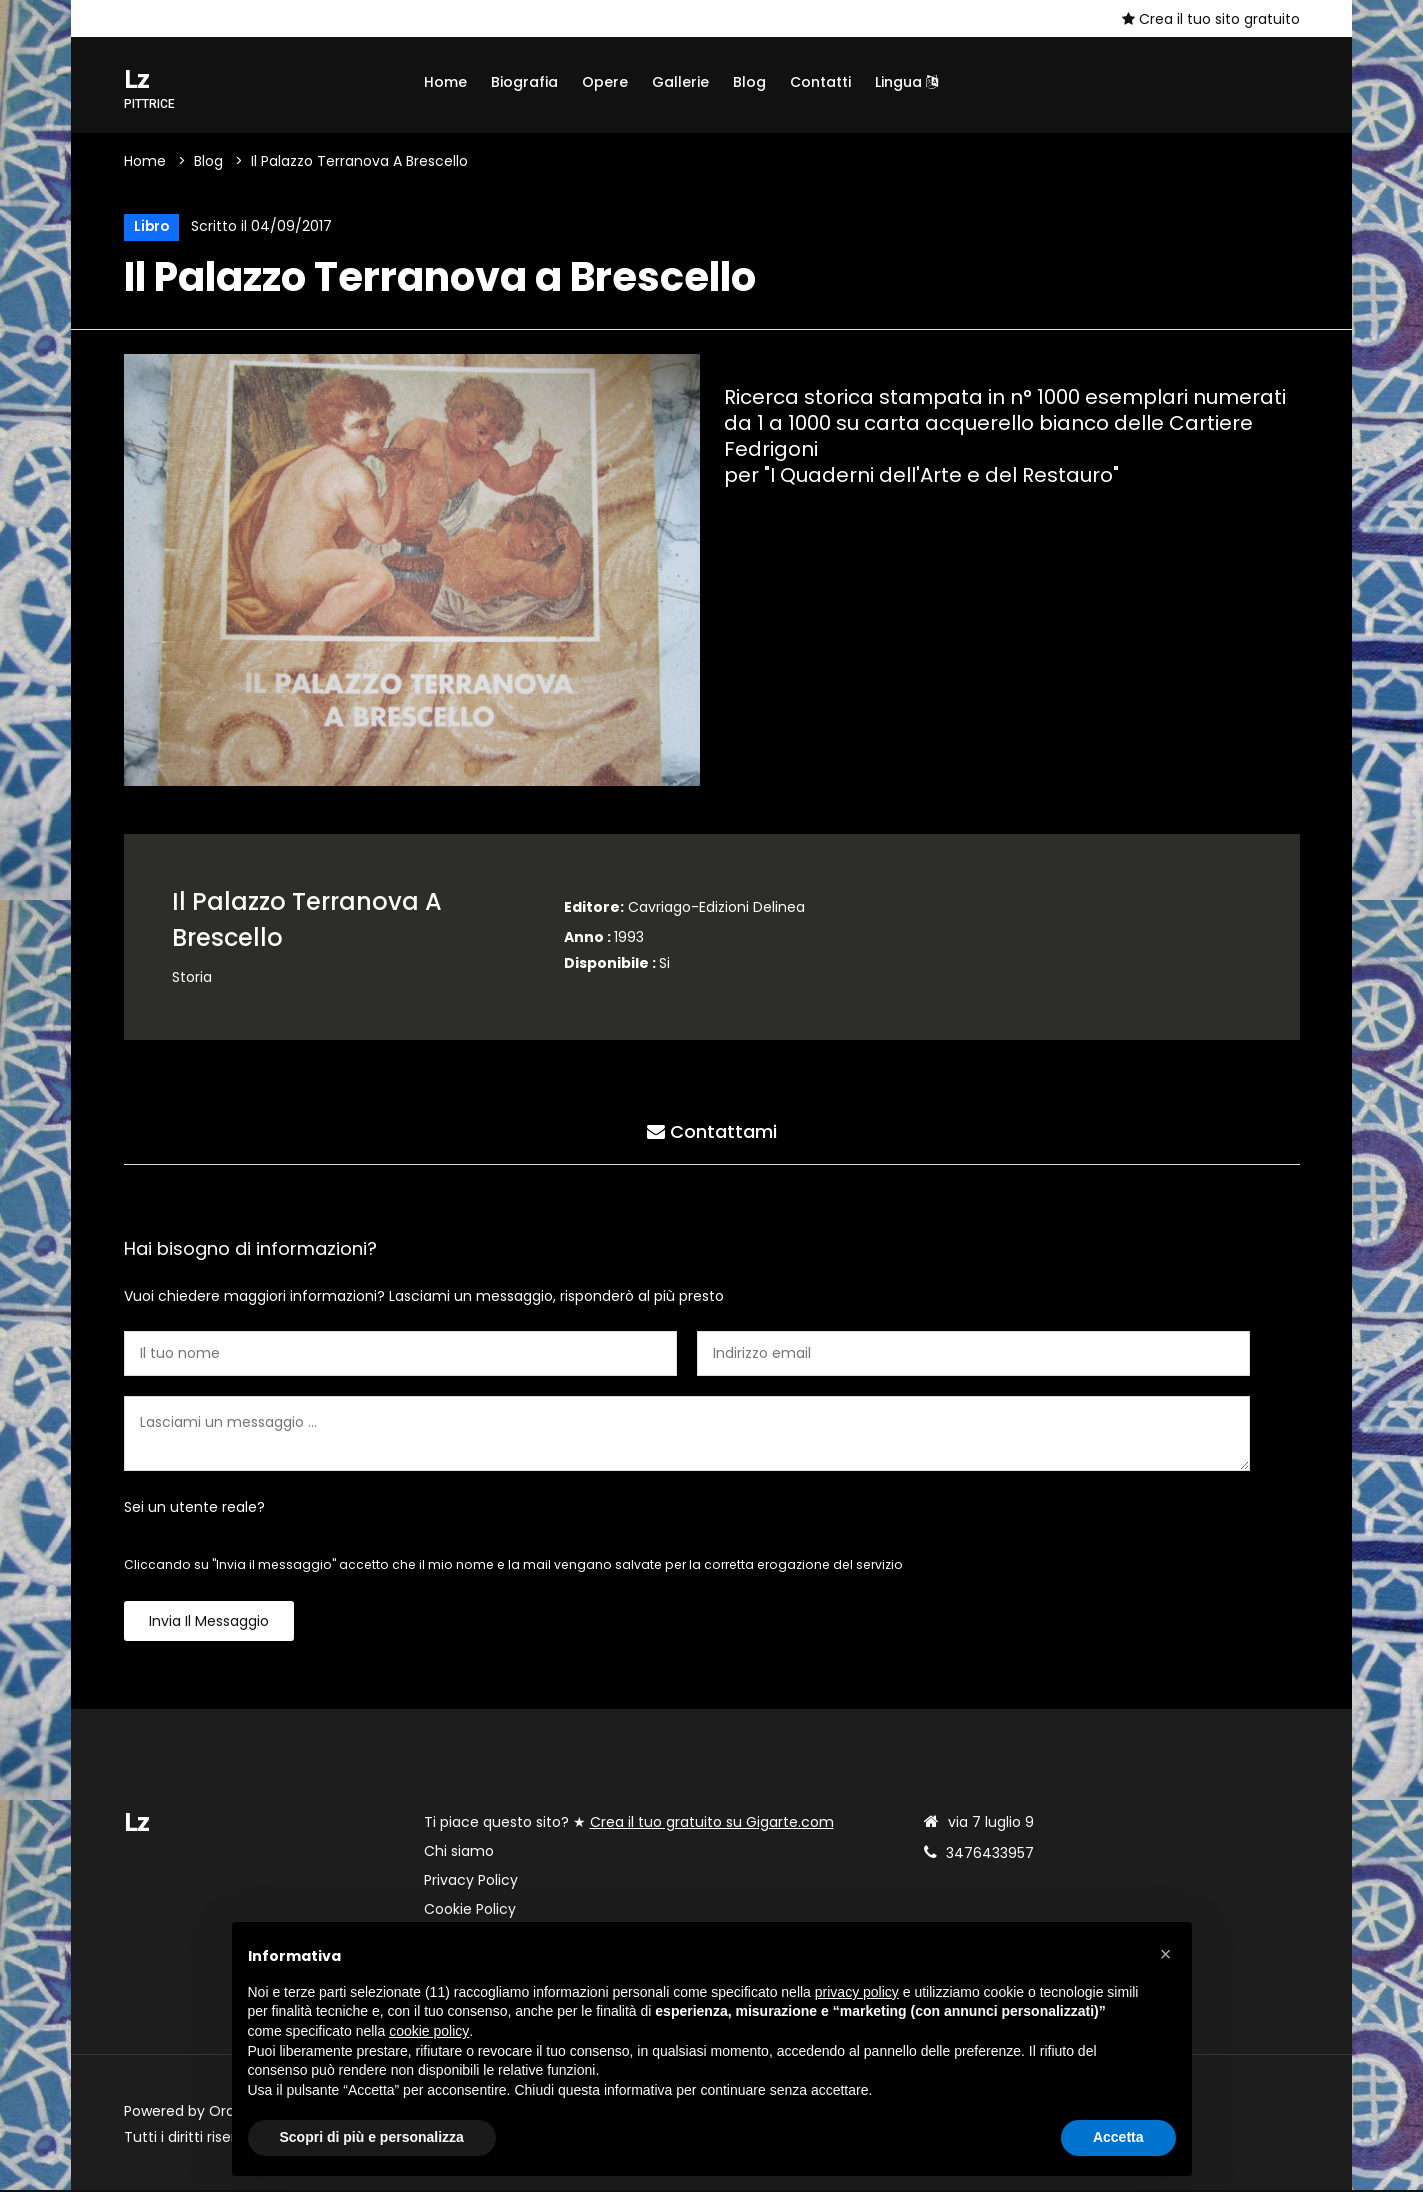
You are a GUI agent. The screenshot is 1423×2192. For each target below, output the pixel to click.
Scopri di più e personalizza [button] (372, 2137)
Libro (150, 228)
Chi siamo (459, 1853)
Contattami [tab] (712, 1132)
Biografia (524, 82)
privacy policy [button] (857, 1992)
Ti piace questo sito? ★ (629, 1824)
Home (445, 82)
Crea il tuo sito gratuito (1211, 19)
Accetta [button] (1118, 2137)
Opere (605, 82)
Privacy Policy (471, 1882)
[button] (1166, 1954)
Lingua (906, 82)
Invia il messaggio (209, 1623)
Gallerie (680, 82)
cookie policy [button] (429, 2031)
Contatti (820, 82)
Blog (749, 82)
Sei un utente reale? (194, 1509)
